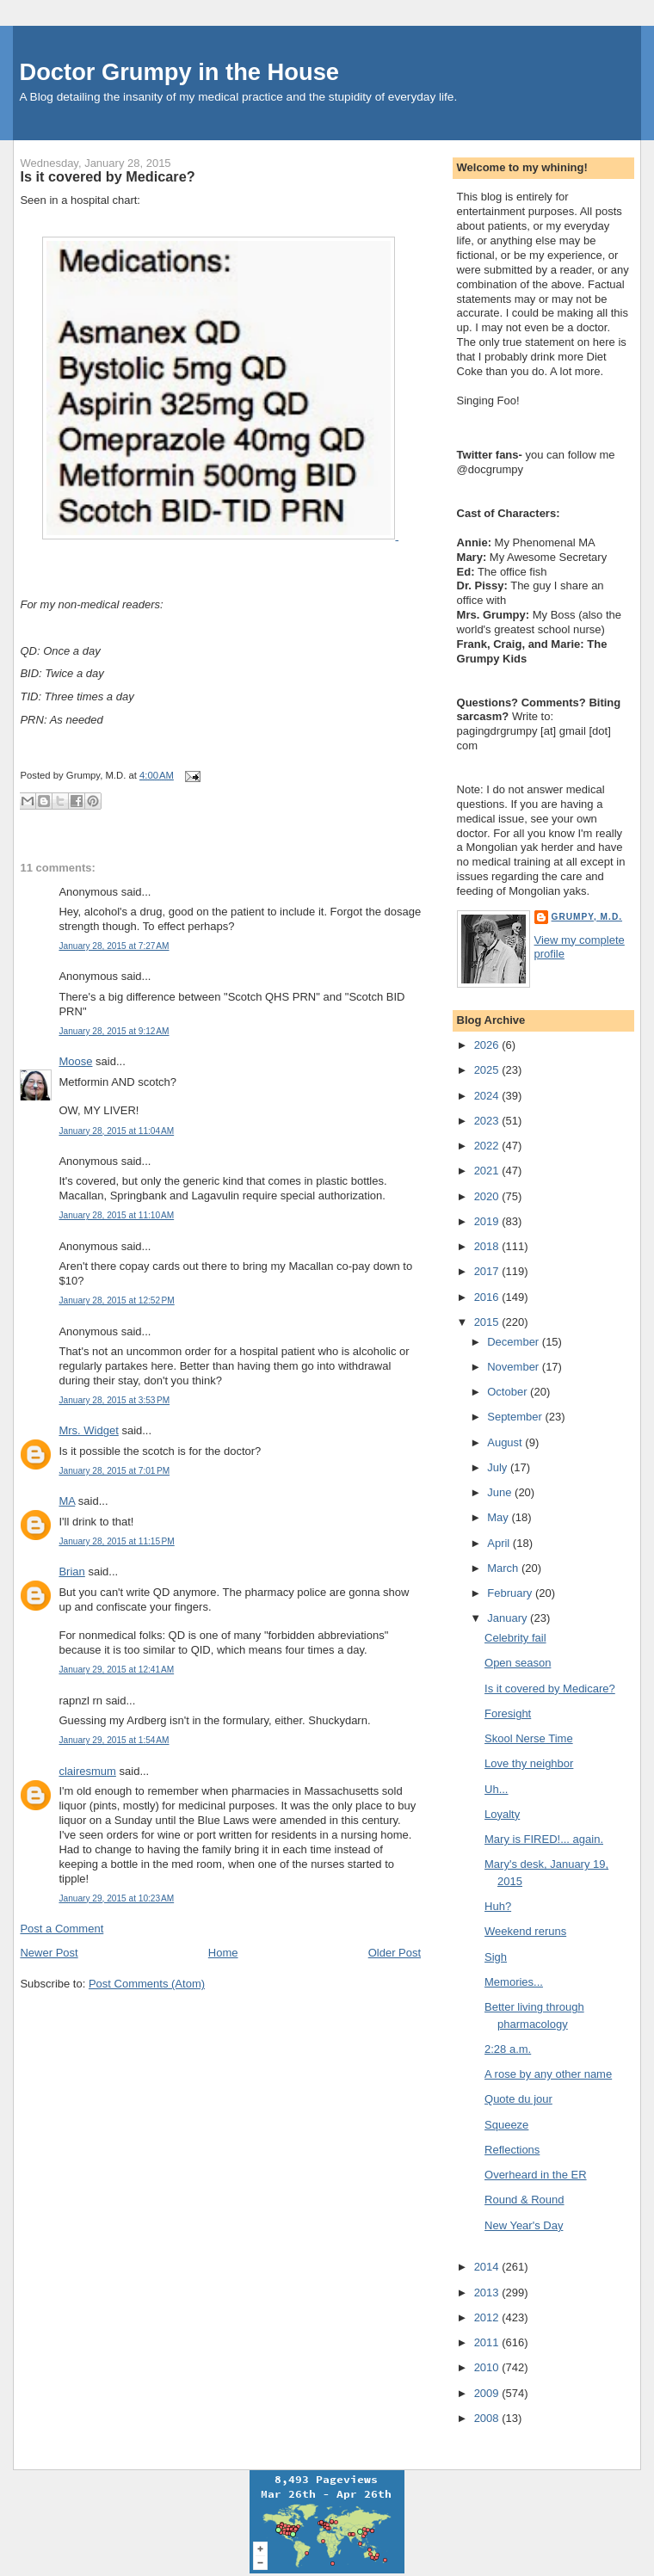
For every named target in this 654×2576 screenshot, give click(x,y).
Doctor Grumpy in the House (179, 72)
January (508, 1618)
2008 (488, 2418)
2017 (488, 1271)
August (506, 1442)
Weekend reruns (525, 1931)
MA (67, 1500)
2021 (488, 1170)
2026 (488, 1044)
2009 (488, 2393)
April (500, 1543)
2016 (488, 1297)
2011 (488, 2342)
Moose (75, 1061)
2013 (488, 2292)
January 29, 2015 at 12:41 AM (116, 1669)
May (499, 1517)
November (514, 1366)
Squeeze (506, 2124)
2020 (488, 1196)
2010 (488, 2367)
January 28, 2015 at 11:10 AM (116, 1215)
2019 (488, 1221)
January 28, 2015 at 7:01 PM (114, 1471)
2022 (488, 1145)
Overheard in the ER (535, 2174)
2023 (488, 1120)
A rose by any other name (548, 2074)
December (514, 1341)
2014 (488, 2266)
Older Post (394, 1952)
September (516, 1416)
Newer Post (48, 1952)
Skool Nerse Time (528, 1738)
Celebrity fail (515, 1637)
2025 (488, 1069)
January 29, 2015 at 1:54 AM (114, 1740)
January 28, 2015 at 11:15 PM (116, 1541)
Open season (517, 1662)
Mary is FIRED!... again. (543, 1839)
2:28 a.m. (507, 2049)
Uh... (496, 1789)
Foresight (507, 1713)
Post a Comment (61, 1928)
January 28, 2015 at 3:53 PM (114, 1400)
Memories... (513, 1981)
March (504, 1568)
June (501, 1492)
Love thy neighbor (528, 1763)
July (498, 1467)
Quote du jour (518, 2098)
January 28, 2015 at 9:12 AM (114, 1031)
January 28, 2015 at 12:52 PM (116, 1300)
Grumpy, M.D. (587, 916)
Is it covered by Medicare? (107, 176)
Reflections (512, 2149)
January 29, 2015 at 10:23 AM (116, 1898)
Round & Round (524, 2199)
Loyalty (502, 1814)
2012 (488, 2317)
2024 (488, 1095)
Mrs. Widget (88, 1430)
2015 (488, 1322)
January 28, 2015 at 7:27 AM (114, 946)
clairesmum (87, 1771)
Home (223, 1952)
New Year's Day (523, 2225)
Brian (71, 1571)
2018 (488, 1246)
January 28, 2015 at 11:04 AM (116, 1131)
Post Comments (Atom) (147, 1983)
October (508, 1391)
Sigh (495, 1956)
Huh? (497, 1906)
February (511, 1593)
